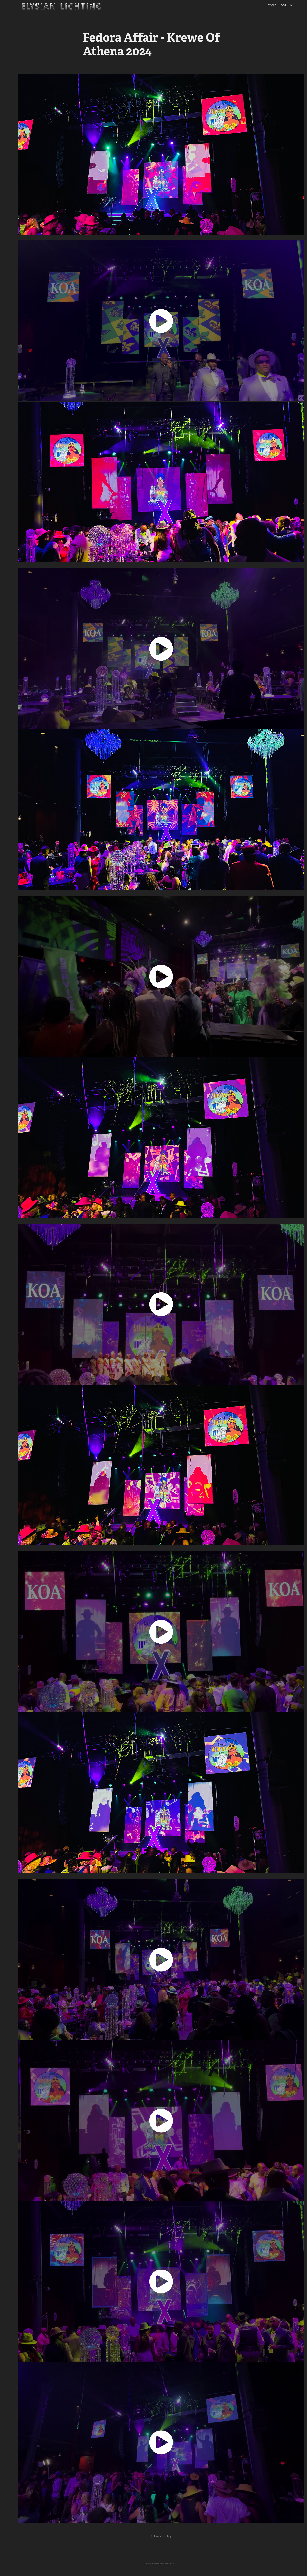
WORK (272, 5)
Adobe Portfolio (167, 2563)
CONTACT (287, 5)
